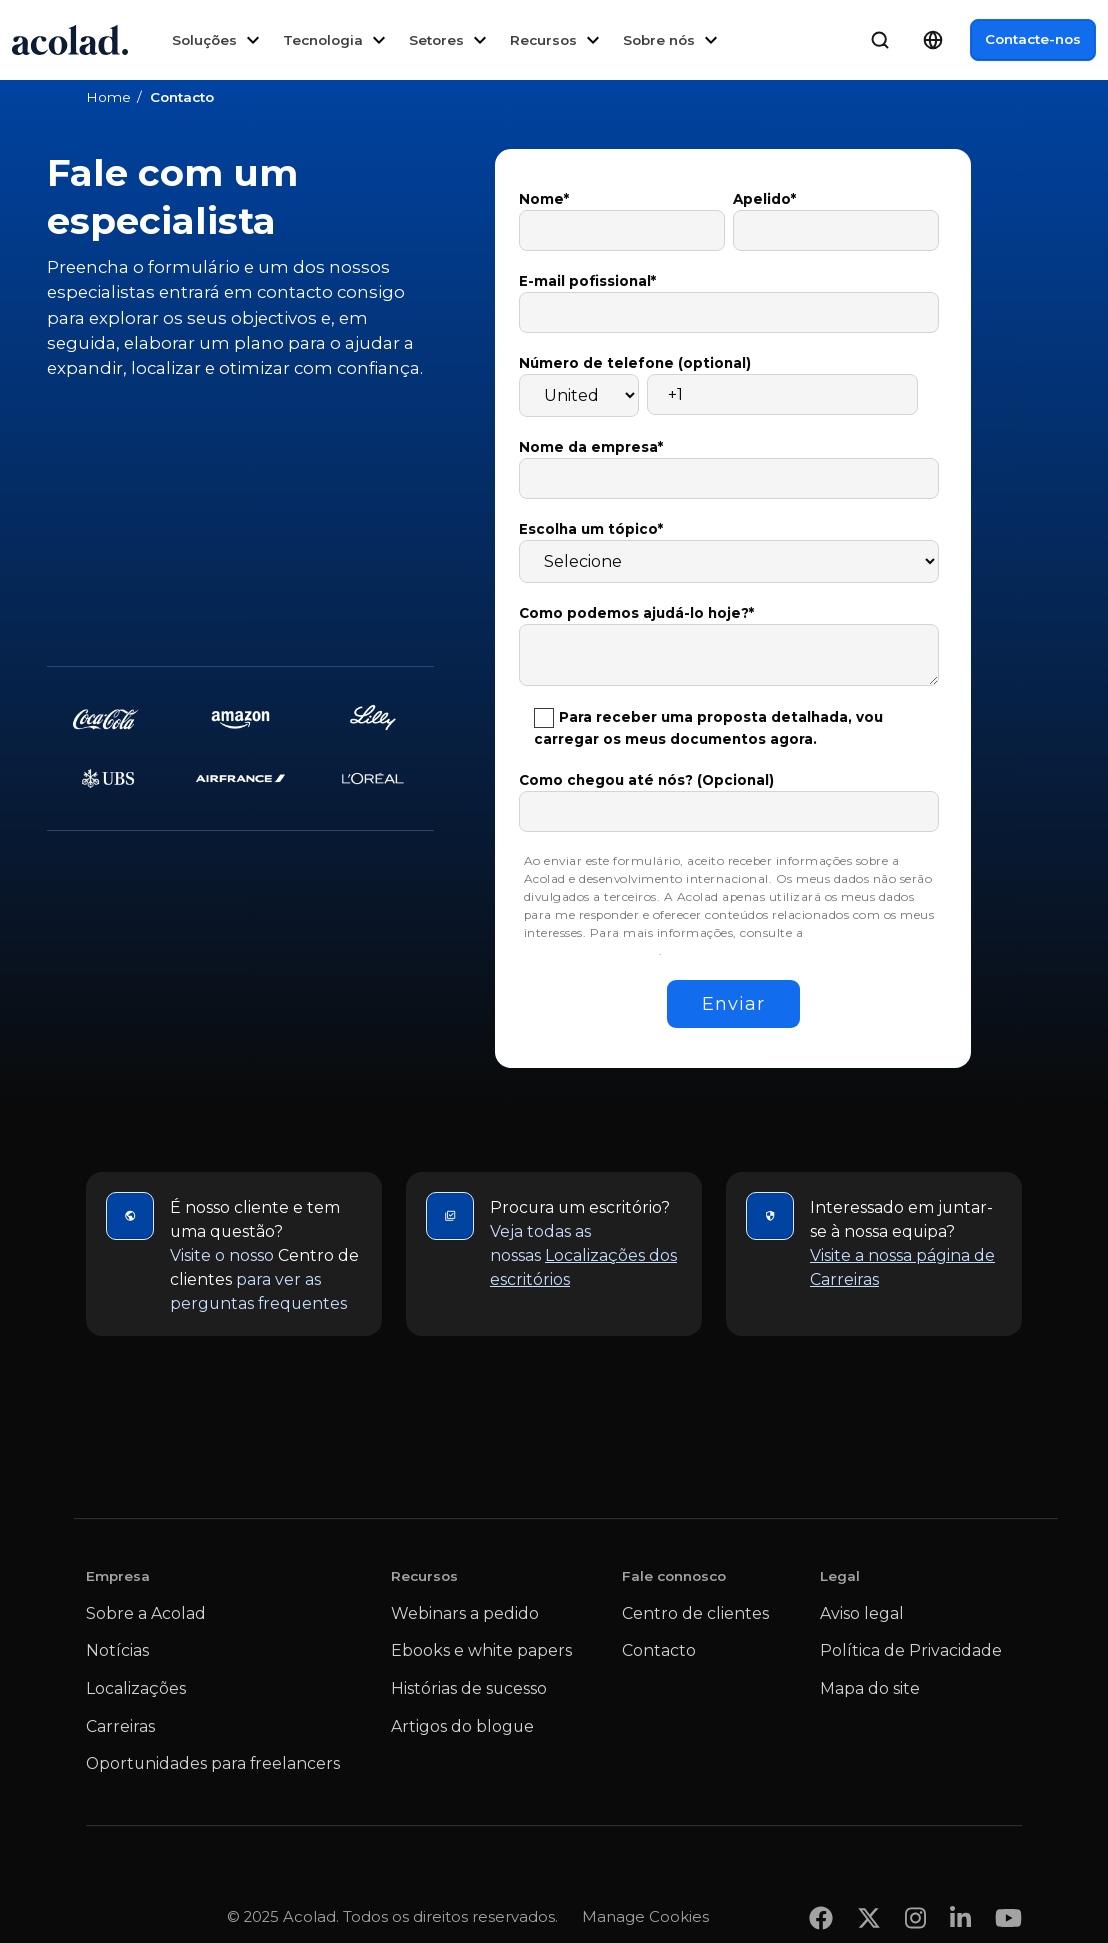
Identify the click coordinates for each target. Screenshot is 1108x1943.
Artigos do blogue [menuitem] (462, 1726)
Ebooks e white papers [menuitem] (481, 1650)
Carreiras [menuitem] (120, 1726)
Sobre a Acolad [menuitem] (146, 1613)
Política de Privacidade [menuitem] (911, 1650)
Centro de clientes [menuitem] (695, 1613)
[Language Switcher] (933, 40)
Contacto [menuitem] (659, 1650)
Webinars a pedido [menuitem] (465, 1613)
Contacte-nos (1033, 39)
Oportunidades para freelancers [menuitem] (213, 1763)
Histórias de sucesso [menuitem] (469, 1688)
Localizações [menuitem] (136, 1688)
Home (108, 97)
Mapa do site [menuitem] (870, 1688)
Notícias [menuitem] (117, 1650)
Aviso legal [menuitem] (862, 1613)
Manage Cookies (645, 1877)
